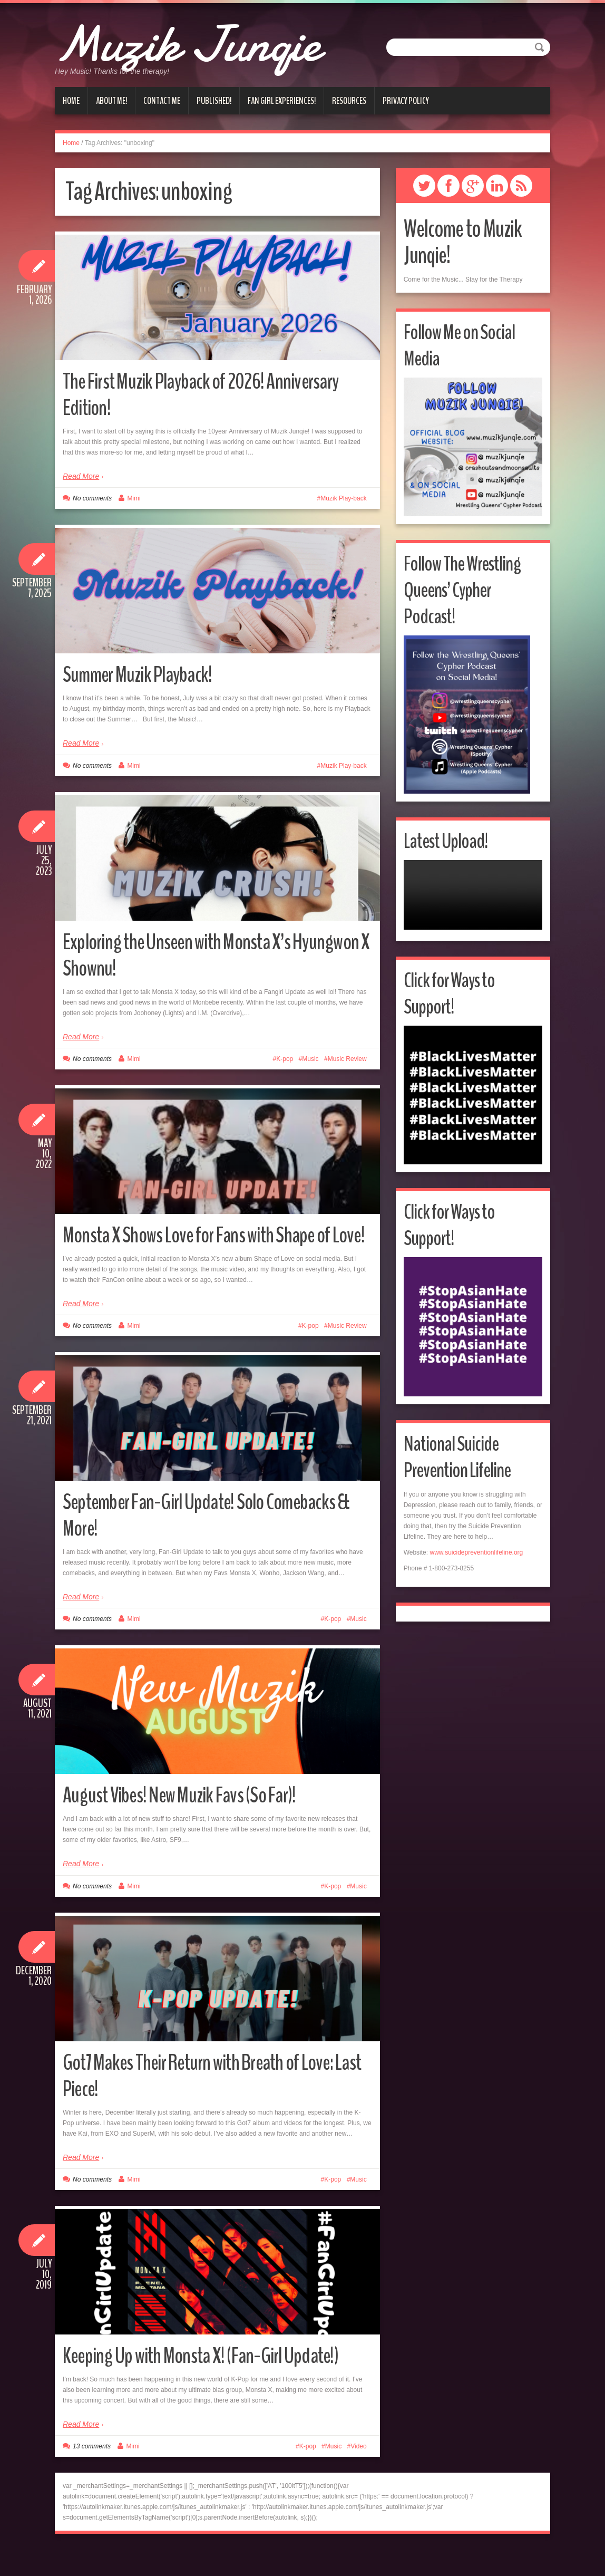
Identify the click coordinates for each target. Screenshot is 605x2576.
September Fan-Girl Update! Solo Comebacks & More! (211, 1541)
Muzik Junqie (204, 42)
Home (71, 100)
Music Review (347, 1059)
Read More (81, 476)
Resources (349, 100)
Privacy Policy (406, 100)
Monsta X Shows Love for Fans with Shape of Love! (209, 1248)
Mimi (133, 498)
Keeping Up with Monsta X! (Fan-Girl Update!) (212, 2382)
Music (310, 1059)
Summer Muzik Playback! (144, 674)
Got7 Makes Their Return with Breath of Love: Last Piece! (211, 2101)
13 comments (92, 2472)
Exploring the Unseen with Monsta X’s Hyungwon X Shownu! (186, 954)
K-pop (284, 1059)
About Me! (111, 100)
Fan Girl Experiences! (282, 100)
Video (358, 2472)
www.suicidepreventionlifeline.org (476, 1552)
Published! (214, 100)
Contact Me (161, 100)
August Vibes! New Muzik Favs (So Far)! (189, 1821)
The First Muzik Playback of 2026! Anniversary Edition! (212, 394)
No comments (92, 498)
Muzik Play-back (343, 498)
